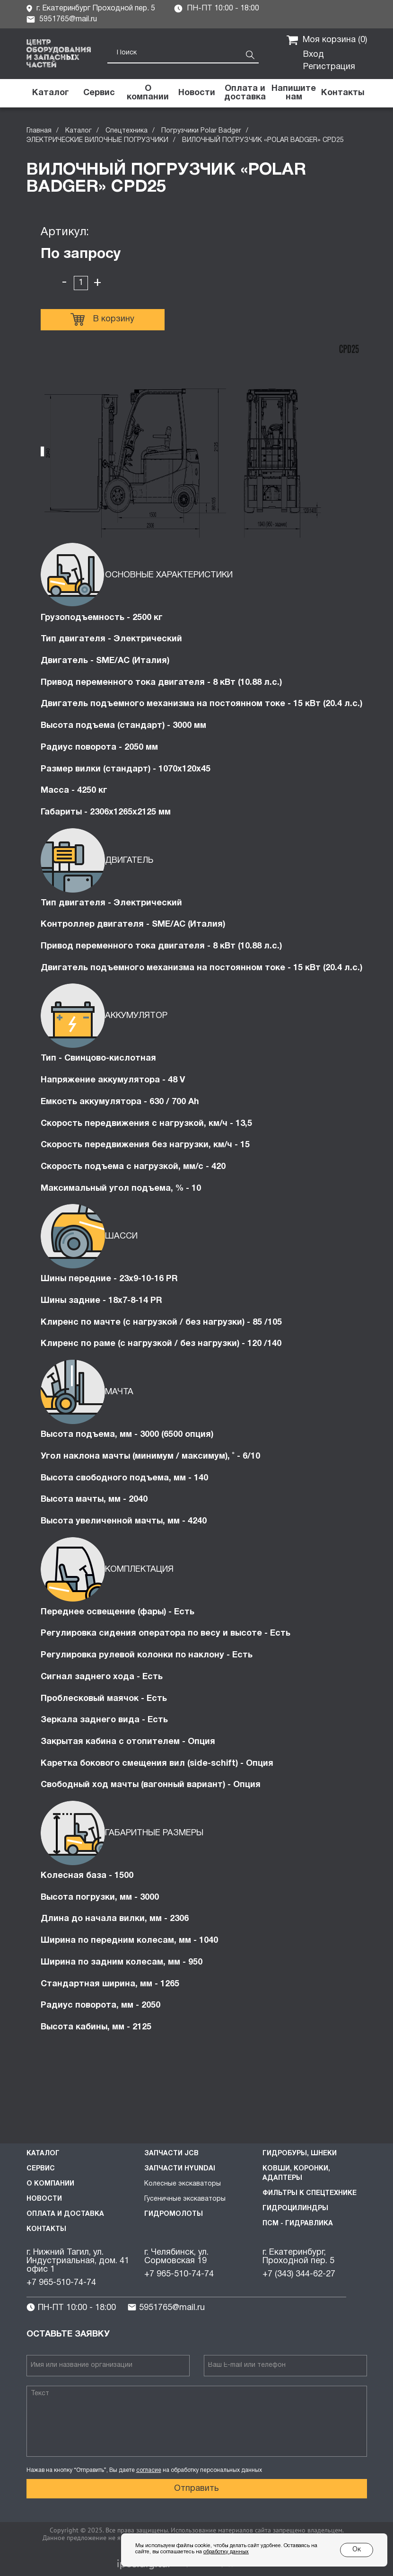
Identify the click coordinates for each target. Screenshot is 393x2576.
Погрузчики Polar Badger (201, 131)
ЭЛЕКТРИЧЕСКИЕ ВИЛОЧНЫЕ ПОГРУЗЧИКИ (97, 140)
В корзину (102, 319)
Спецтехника (126, 131)
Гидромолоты (173, 2214)
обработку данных (226, 2551)
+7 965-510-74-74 (61, 2283)
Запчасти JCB (171, 2154)
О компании (50, 2184)
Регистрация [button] (329, 67)
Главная (39, 131)
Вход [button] (313, 55)
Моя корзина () (327, 40)
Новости (44, 2199)
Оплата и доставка (65, 2214)
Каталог (78, 131)
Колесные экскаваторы (182, 2184)
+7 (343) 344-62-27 (298, 2274)
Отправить (196, 2489)
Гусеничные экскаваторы (185, 2199)
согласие (148, 2470)
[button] (294, 93)
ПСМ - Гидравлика (297, 2224)
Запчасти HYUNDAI (179, 2169)
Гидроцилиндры (295, 2208)
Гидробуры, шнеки (299, 2154)
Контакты (46, 2229)
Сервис (40, 2169)
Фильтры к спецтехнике (309, 2193)
